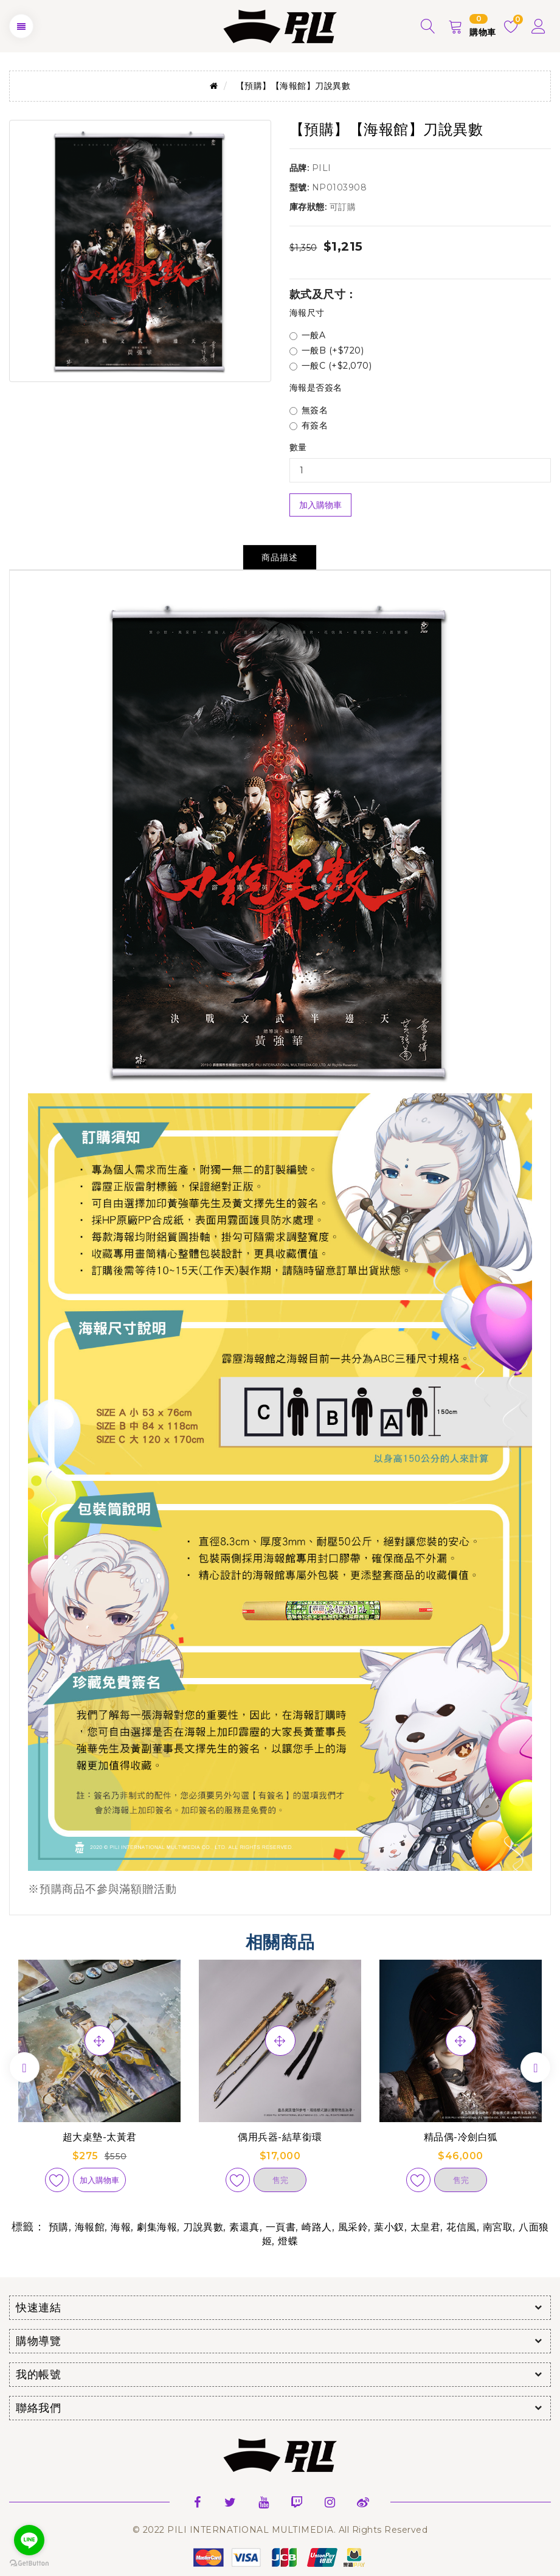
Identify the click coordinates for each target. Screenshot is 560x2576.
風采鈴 (353, 2227)
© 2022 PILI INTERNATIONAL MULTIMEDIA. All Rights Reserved (280, 2529)
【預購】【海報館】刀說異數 (293, 85)
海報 (121, 2227)
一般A (307, 335)
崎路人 (317, 2227)
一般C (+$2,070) (330, 365)
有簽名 (308, 425)
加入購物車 (320, 505)
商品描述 (279, 557)
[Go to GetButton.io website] (29, 2563)
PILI (321, 167)
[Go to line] (29, 2540)
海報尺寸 (307, 312)
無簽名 (308, 410)
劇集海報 (157, 2227)
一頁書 (281, 2227)
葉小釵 (389, 2227)
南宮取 (498, 2227)
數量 (298, 447)
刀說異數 (203, 2227)
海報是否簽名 (315, 387)
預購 (59, 2227)
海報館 (90, 2227)
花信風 (461, 2227)
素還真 (244, 2227)
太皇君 (425, 2227)
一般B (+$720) (326, 350)
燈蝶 (288, 2241)
